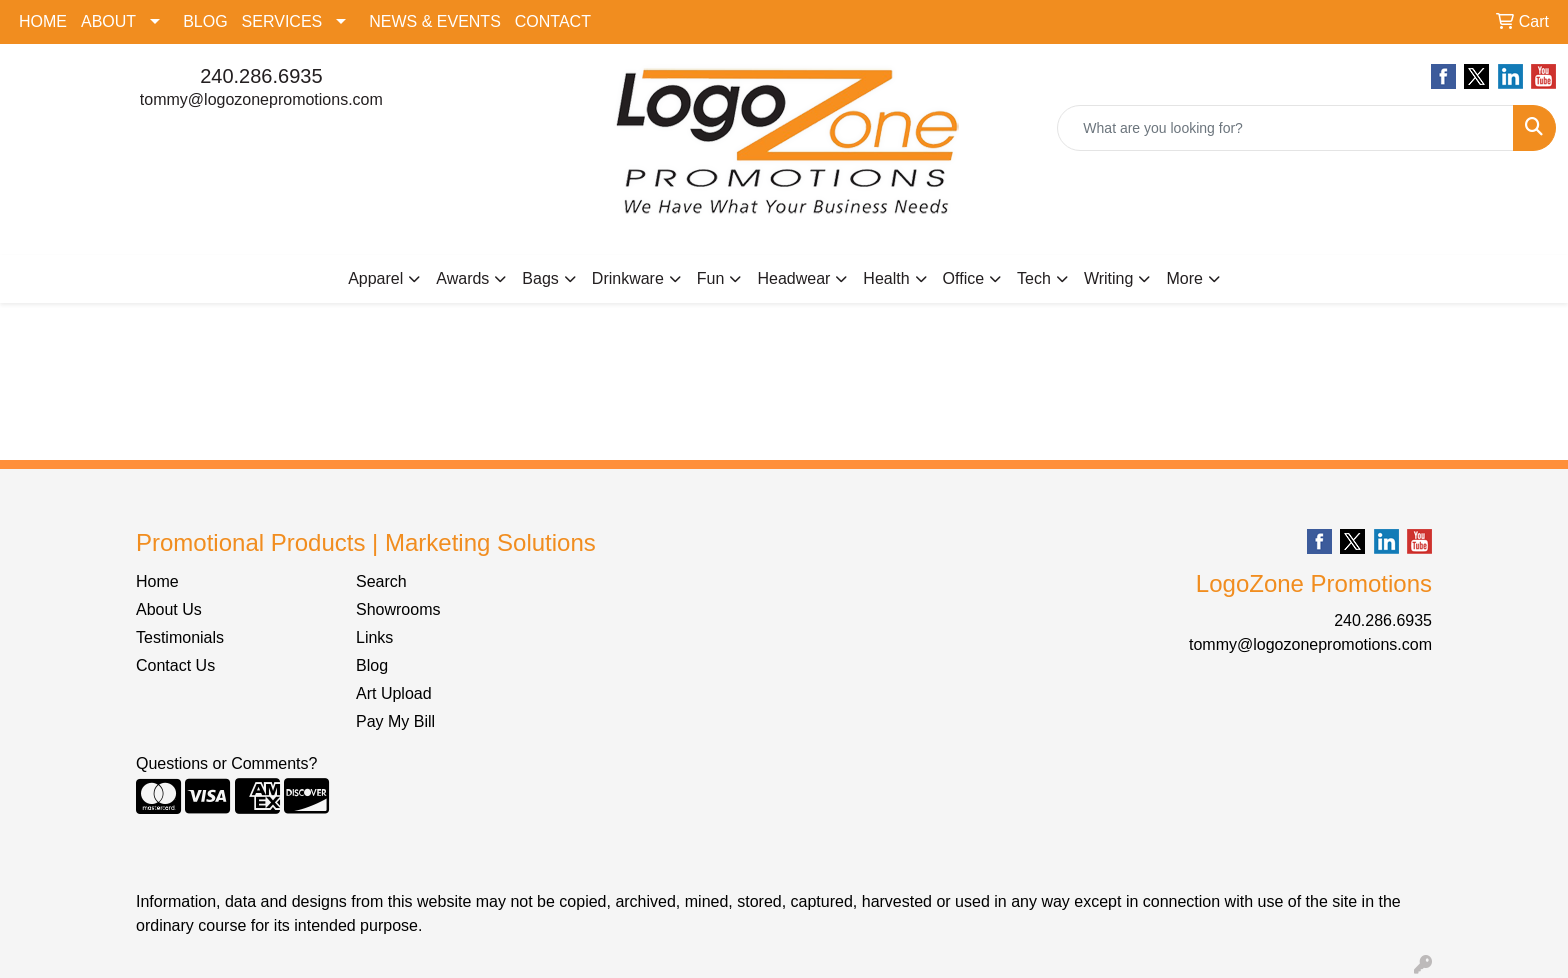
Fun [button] (711, 278)
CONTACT (553, 21)
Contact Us (175, 665)
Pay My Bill (395, 721)
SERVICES (282, 21)
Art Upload (394, 693)
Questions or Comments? (226, 763)
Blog (372, 665)
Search (381, 581)
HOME (43, 21)
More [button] (1184, 278)
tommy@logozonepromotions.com (261, 99)
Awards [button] (462, 278)
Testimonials (180, 637)
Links (374, 637)
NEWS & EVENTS (435, 21)
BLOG (205, 21)
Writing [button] (1109, 278)
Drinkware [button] (628, 278)
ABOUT (108, 21)
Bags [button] (540, 278)
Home (157, 581)
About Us (169, 609)
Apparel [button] (375, 278)
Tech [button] (1034, 278)
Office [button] (964, 278)
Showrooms (398, 609)
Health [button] (886, 278)
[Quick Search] (1285, 128)
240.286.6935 (261, 76)
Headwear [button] (793, 278)
